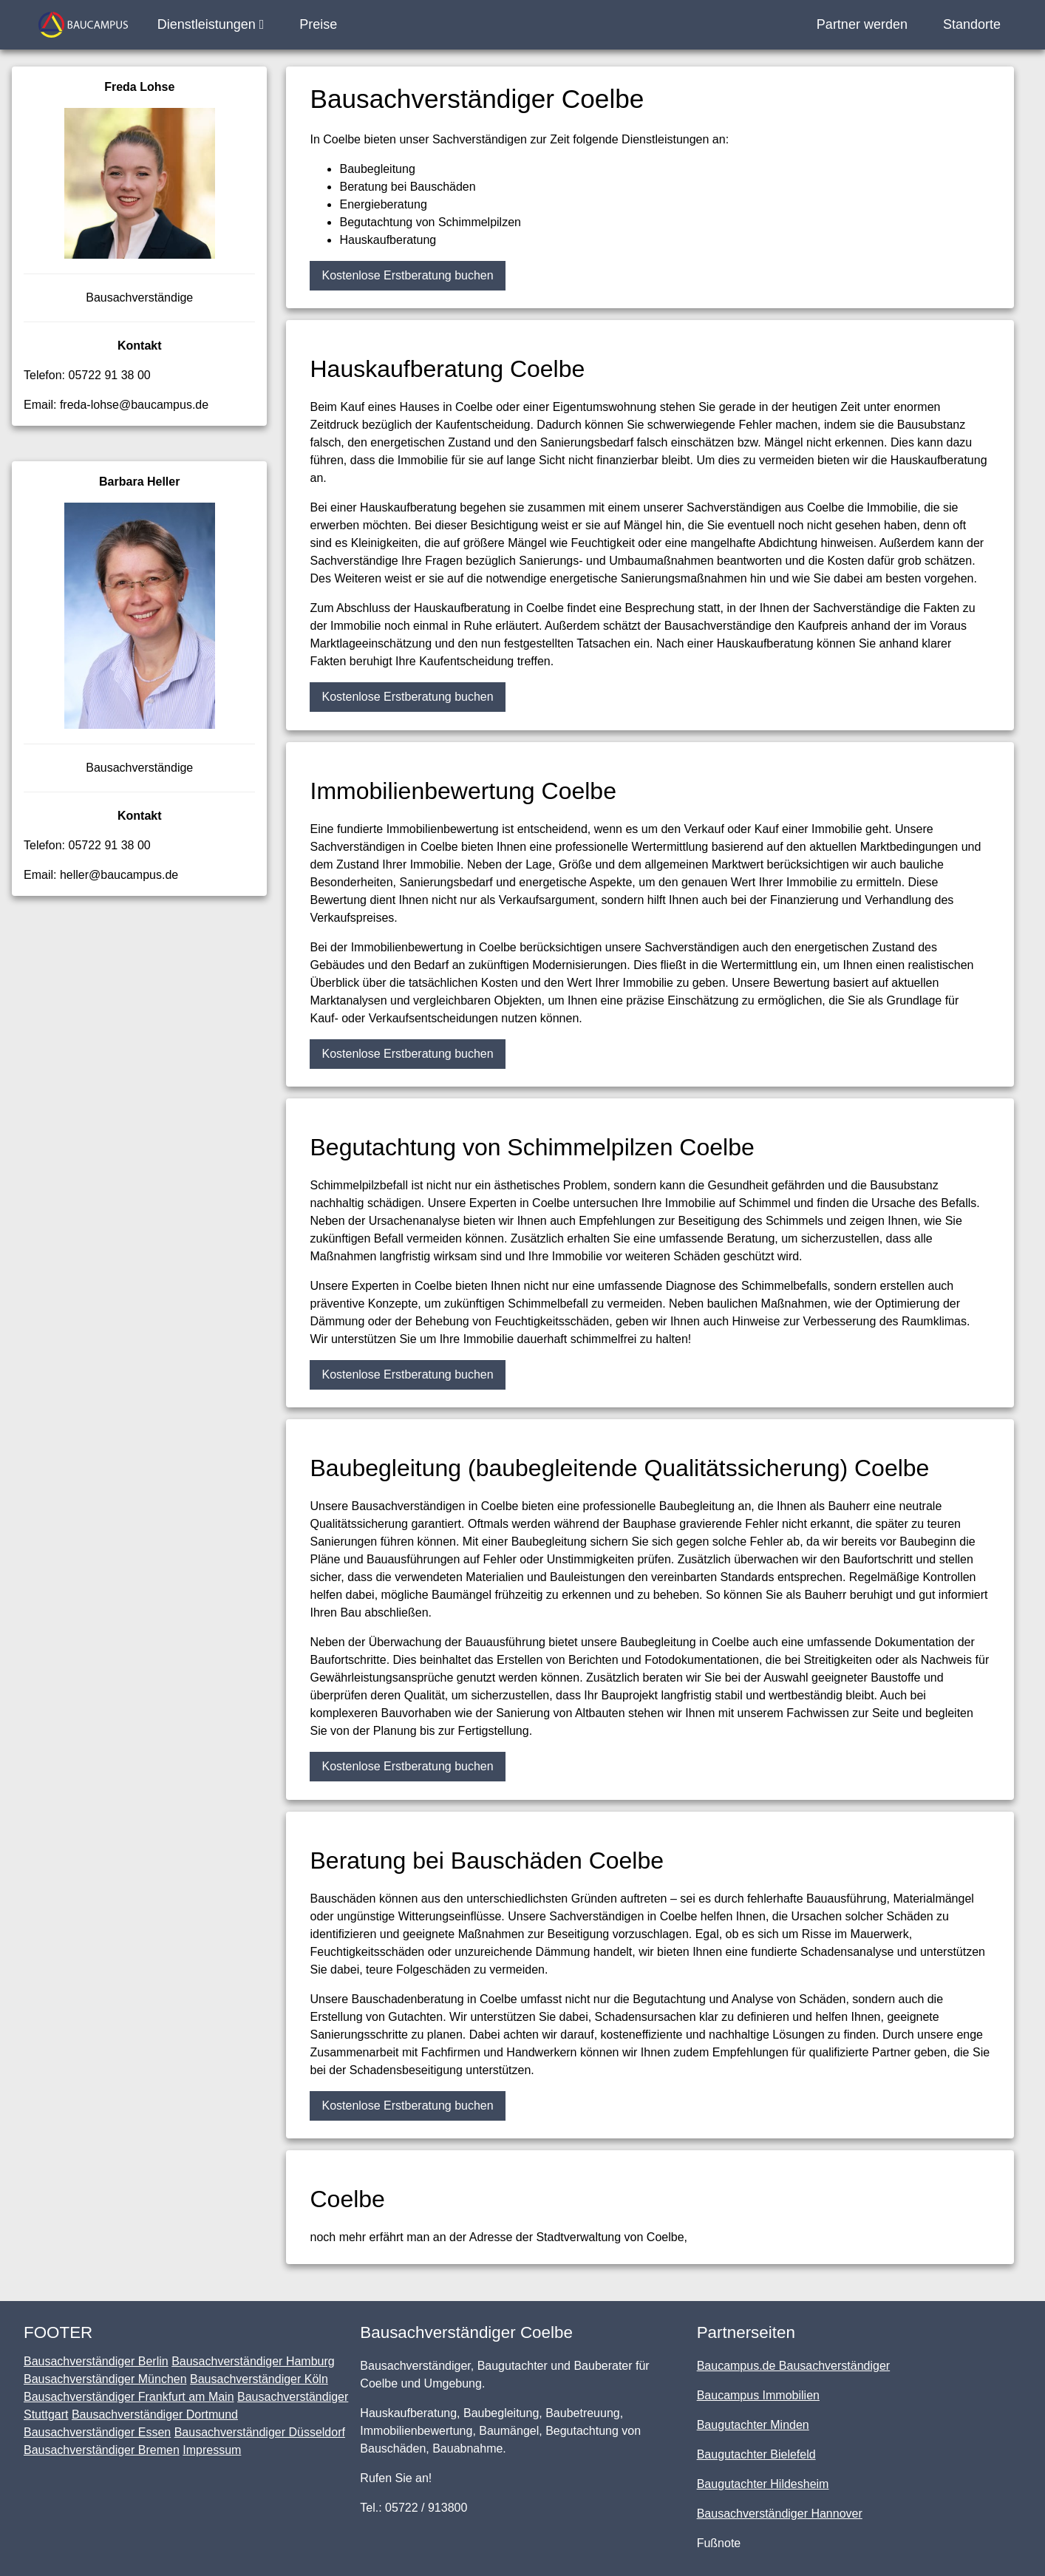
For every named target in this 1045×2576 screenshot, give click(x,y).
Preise (318, 24)
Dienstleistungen (211, 24)
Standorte (972, 24)
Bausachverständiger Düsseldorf (259, 2432)
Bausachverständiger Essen (97, 2432)
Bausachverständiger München (105, 2379)
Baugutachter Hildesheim (763, 2484)
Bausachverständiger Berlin (96, 2361)
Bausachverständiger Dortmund (155, 2414)
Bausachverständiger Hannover (779, 2513)
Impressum (212, 2450)
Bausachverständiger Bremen (102, 2450)
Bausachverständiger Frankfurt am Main (129, 2396)
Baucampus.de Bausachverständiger (794, 2365)
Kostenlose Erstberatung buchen (407, 275)
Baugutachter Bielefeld (756, 2454)
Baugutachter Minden (753, 2425)
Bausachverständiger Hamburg (253, 2361)
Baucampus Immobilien (758, 2395)
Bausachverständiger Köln (259, 2379)
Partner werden (862, 24)
